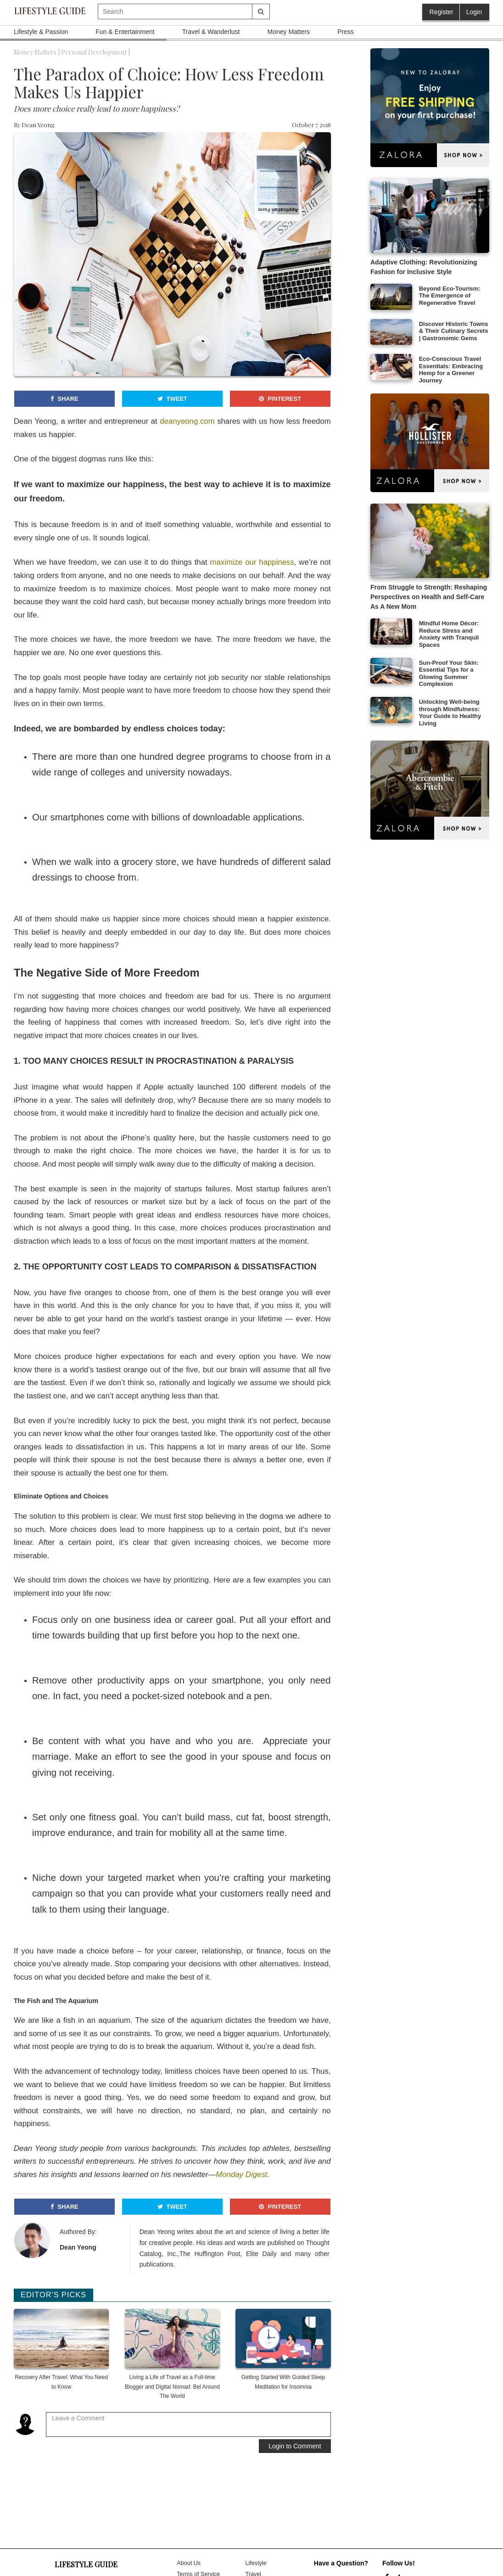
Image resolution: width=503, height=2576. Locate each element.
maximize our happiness (252, 562)
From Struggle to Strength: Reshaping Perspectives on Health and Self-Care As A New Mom (428, 597)
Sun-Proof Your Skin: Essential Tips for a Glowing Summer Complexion (449, 673)
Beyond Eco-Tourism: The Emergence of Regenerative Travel (450, 295)
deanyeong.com (187, 421)
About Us (189, 2563)
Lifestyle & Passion (41, 31)
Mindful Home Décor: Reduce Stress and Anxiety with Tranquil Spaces (449, 634)
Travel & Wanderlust (211, 31)
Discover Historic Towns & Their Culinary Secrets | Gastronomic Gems (453, 331)
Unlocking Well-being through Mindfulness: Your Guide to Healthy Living (450, 712)
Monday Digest (241, 2174)
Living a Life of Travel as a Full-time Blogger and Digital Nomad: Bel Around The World (172, 2386)
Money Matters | (37, 52)
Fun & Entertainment (124, 31)
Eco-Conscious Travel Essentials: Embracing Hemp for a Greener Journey (451, 369)
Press (345, 31)
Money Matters (288, 31)
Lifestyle (256, 2563)
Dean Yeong (38, 125)
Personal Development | (95, 52)
